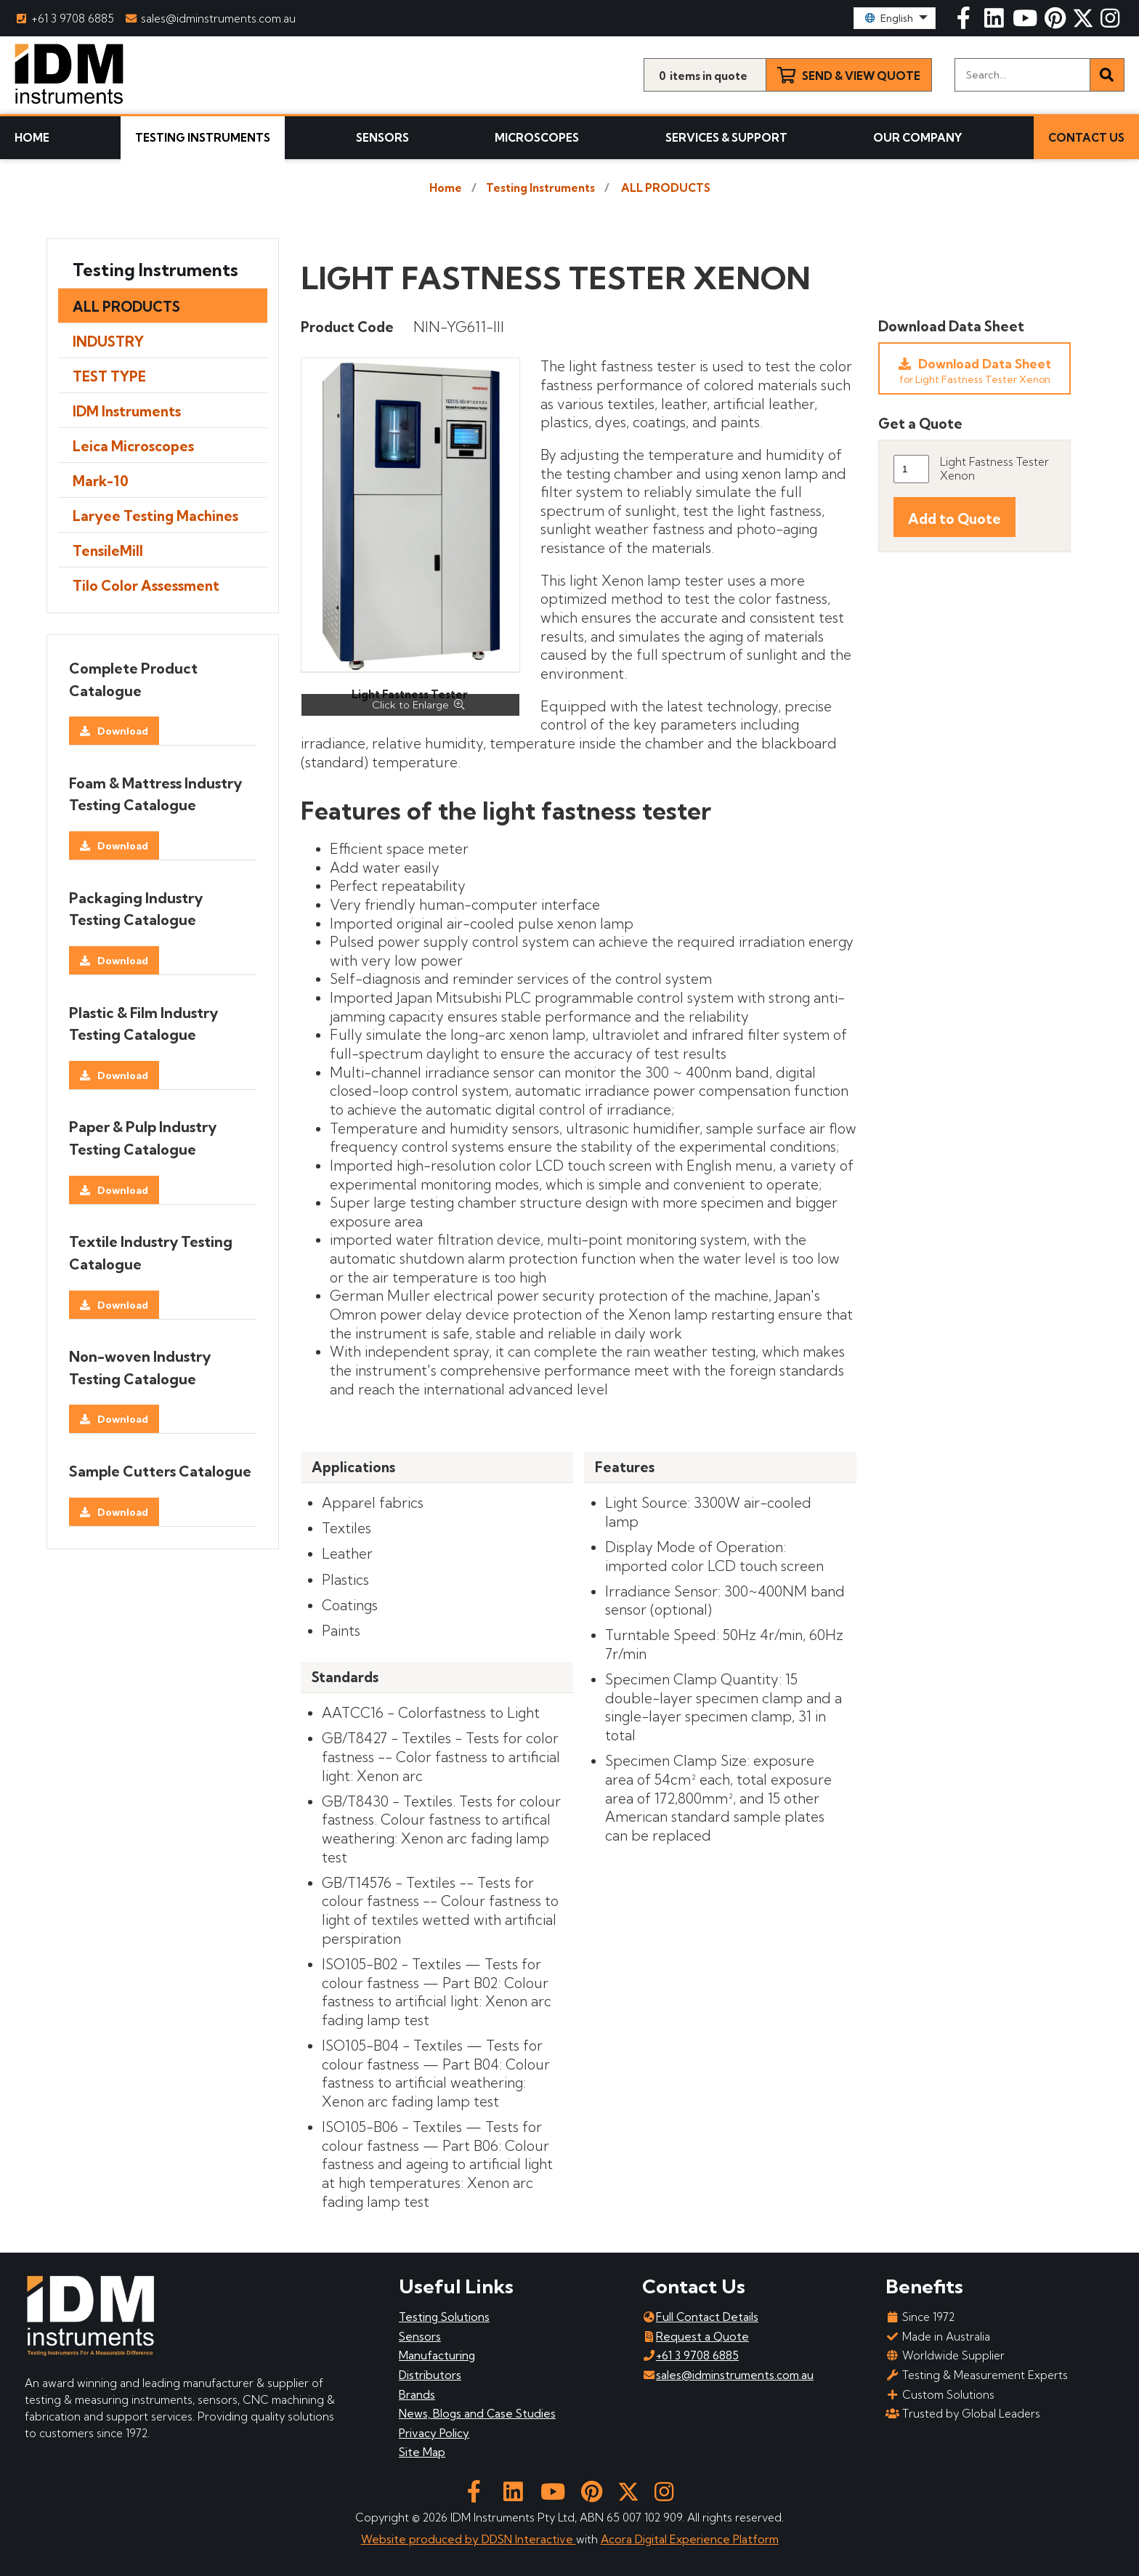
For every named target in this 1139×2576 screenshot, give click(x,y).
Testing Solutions (444, 2317)
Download (122, 731)
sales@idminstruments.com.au (211, 18)
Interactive (545, 2539)
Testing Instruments (202, 138)
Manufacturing (437, 2355)
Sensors (382, 138)
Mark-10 (101, 481)
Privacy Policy (434, 2433)
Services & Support (726, 138)
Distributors (430, 2375)
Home (32, 138)
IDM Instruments (127, 411)
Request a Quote (695, 2336)
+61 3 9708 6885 (64, 18)
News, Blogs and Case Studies (477, 2413)
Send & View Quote (861, 76)
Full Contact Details (700, 2317)
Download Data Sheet (974, 371)
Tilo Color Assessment (146, 585)
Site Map (422, 2452)
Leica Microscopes (133, 446)
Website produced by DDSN (438, 2539)
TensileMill (108, 551)
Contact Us (1086, 138)
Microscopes (537, 138)
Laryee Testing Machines (155, 516)
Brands (417, 2395)
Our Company (917, 138)
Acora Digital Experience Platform (690, 2539)
